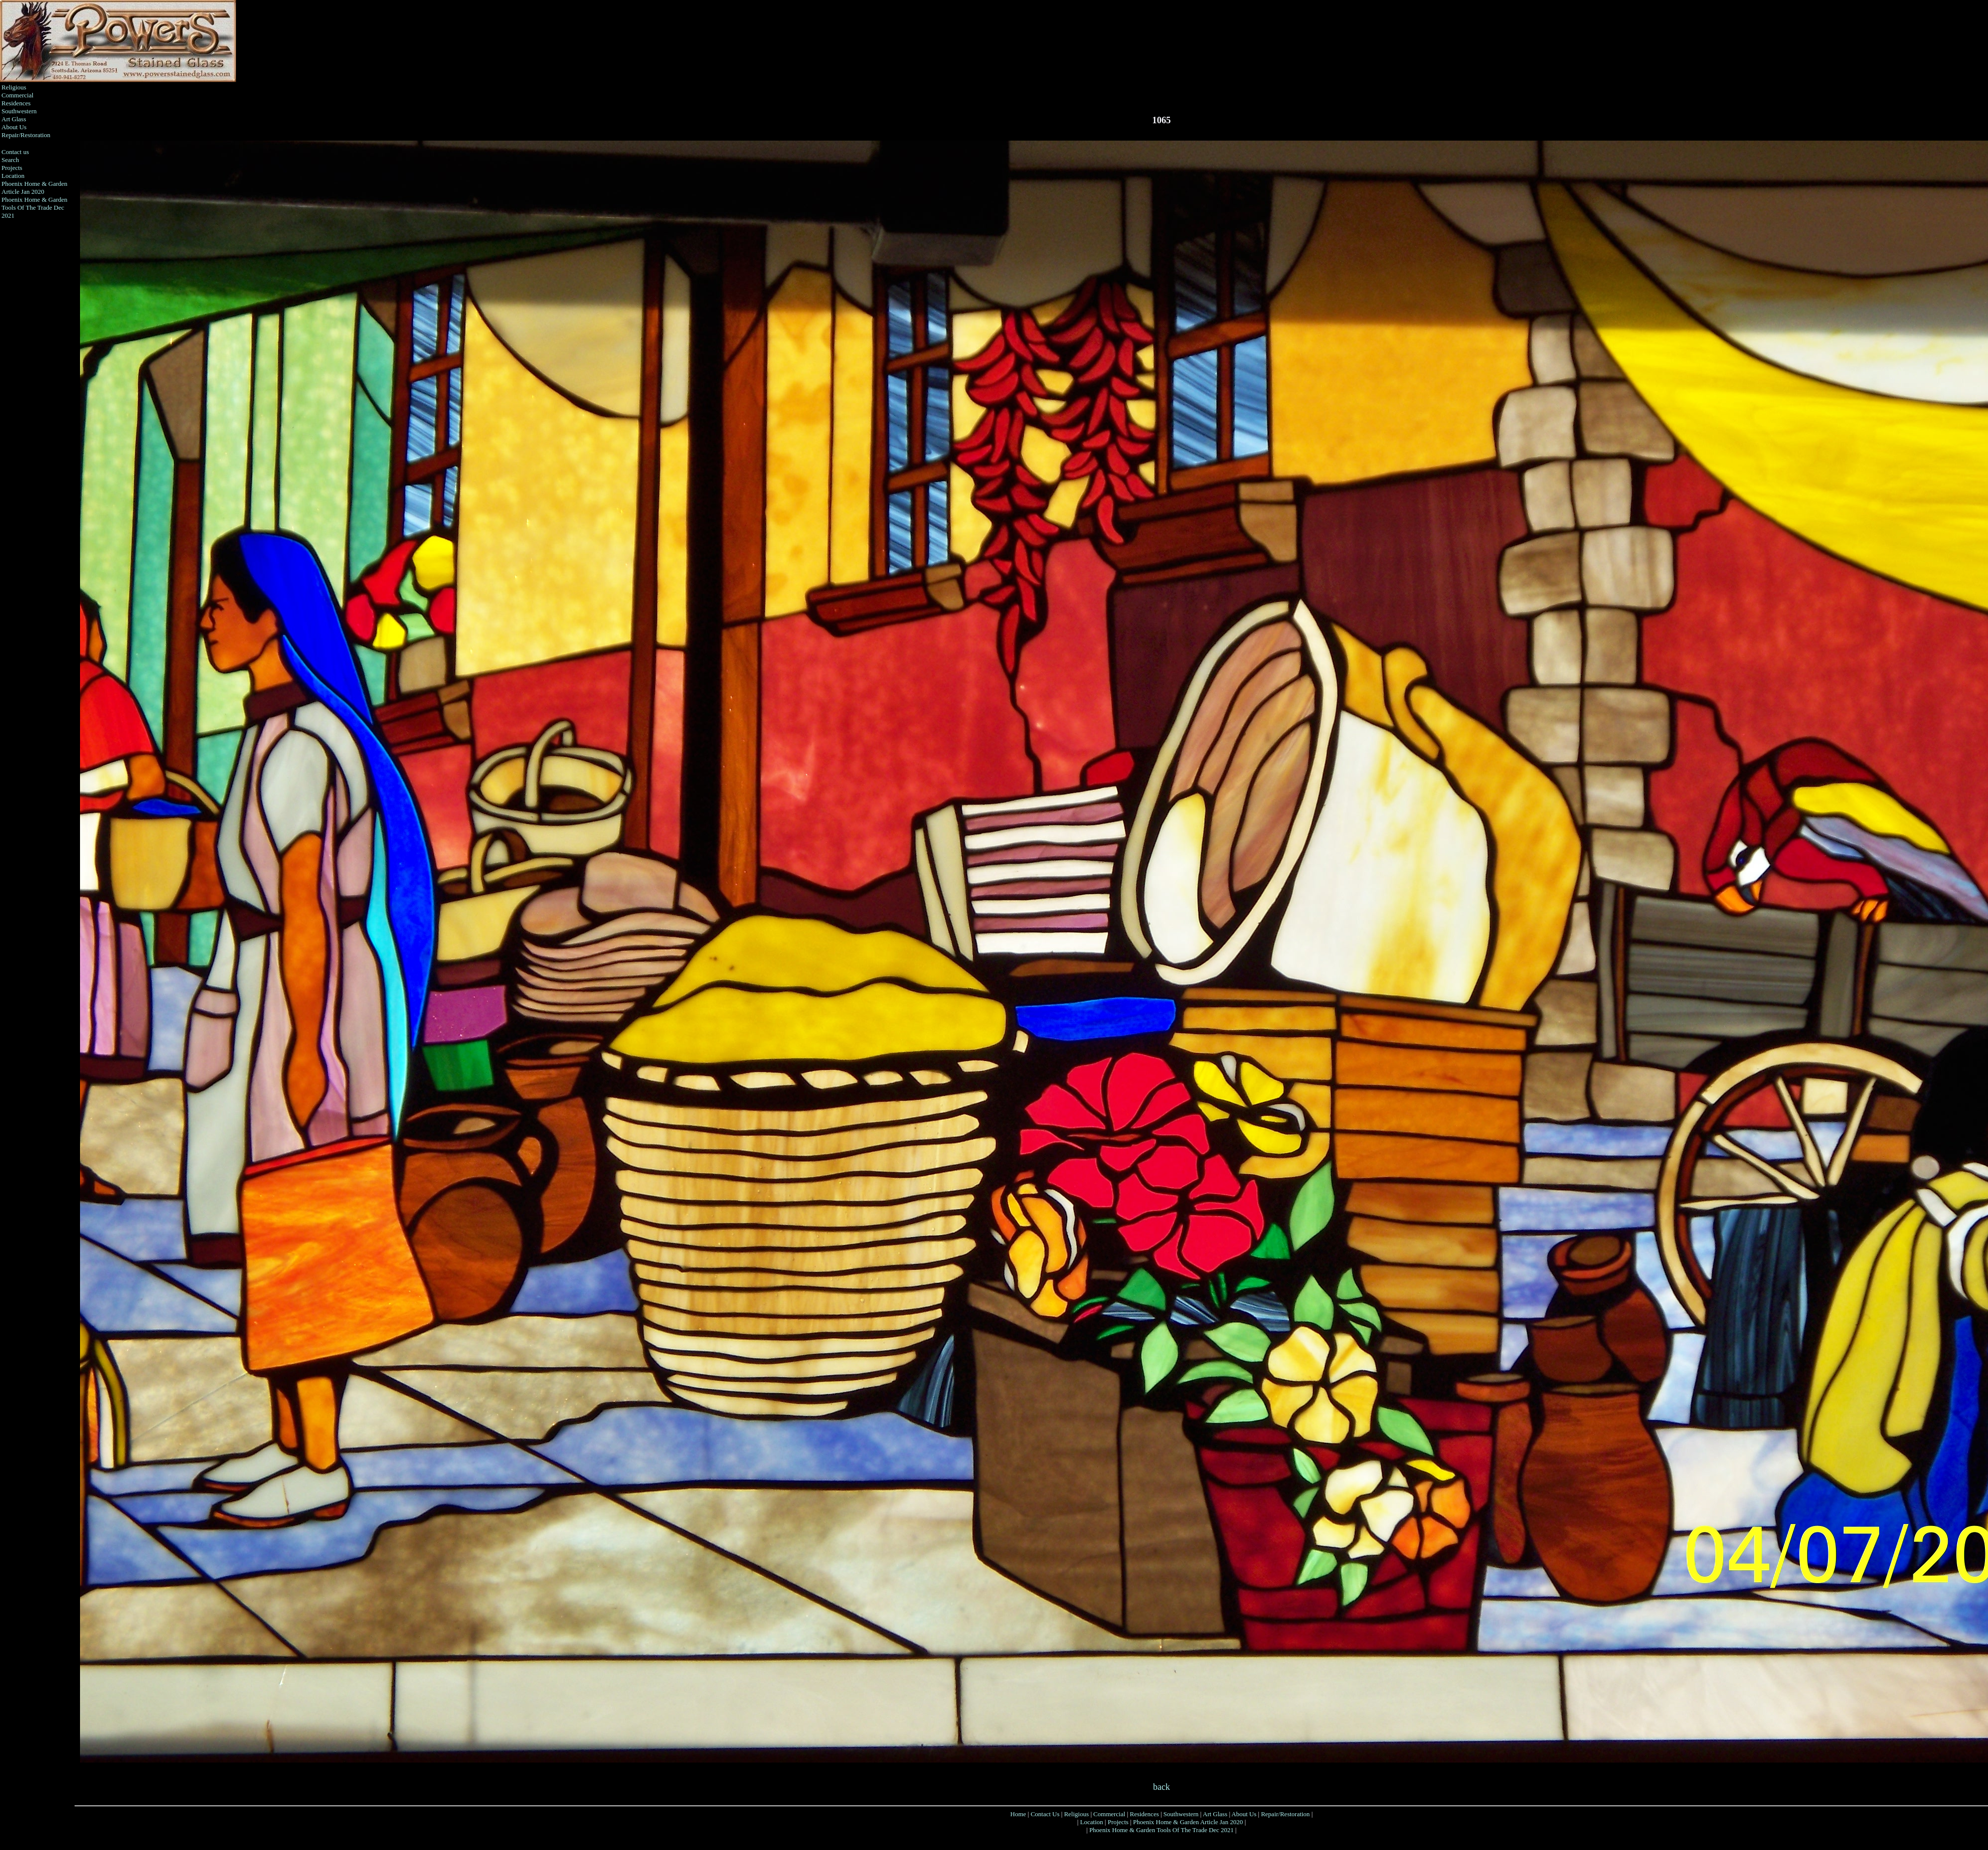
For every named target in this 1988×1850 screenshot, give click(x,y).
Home (1018, 1814)
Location (12, 175)
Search (10, 159)
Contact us (15, 152)
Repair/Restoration (25, 135)
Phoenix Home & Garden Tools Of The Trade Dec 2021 (34, 207)
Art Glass (13, 119)
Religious (13, 87)
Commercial (17, 95)
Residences (15, 103)
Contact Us (1045, 1814)
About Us (13, 127)
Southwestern (19, 111)
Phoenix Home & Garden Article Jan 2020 (34, 187)
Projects (11, 167)
